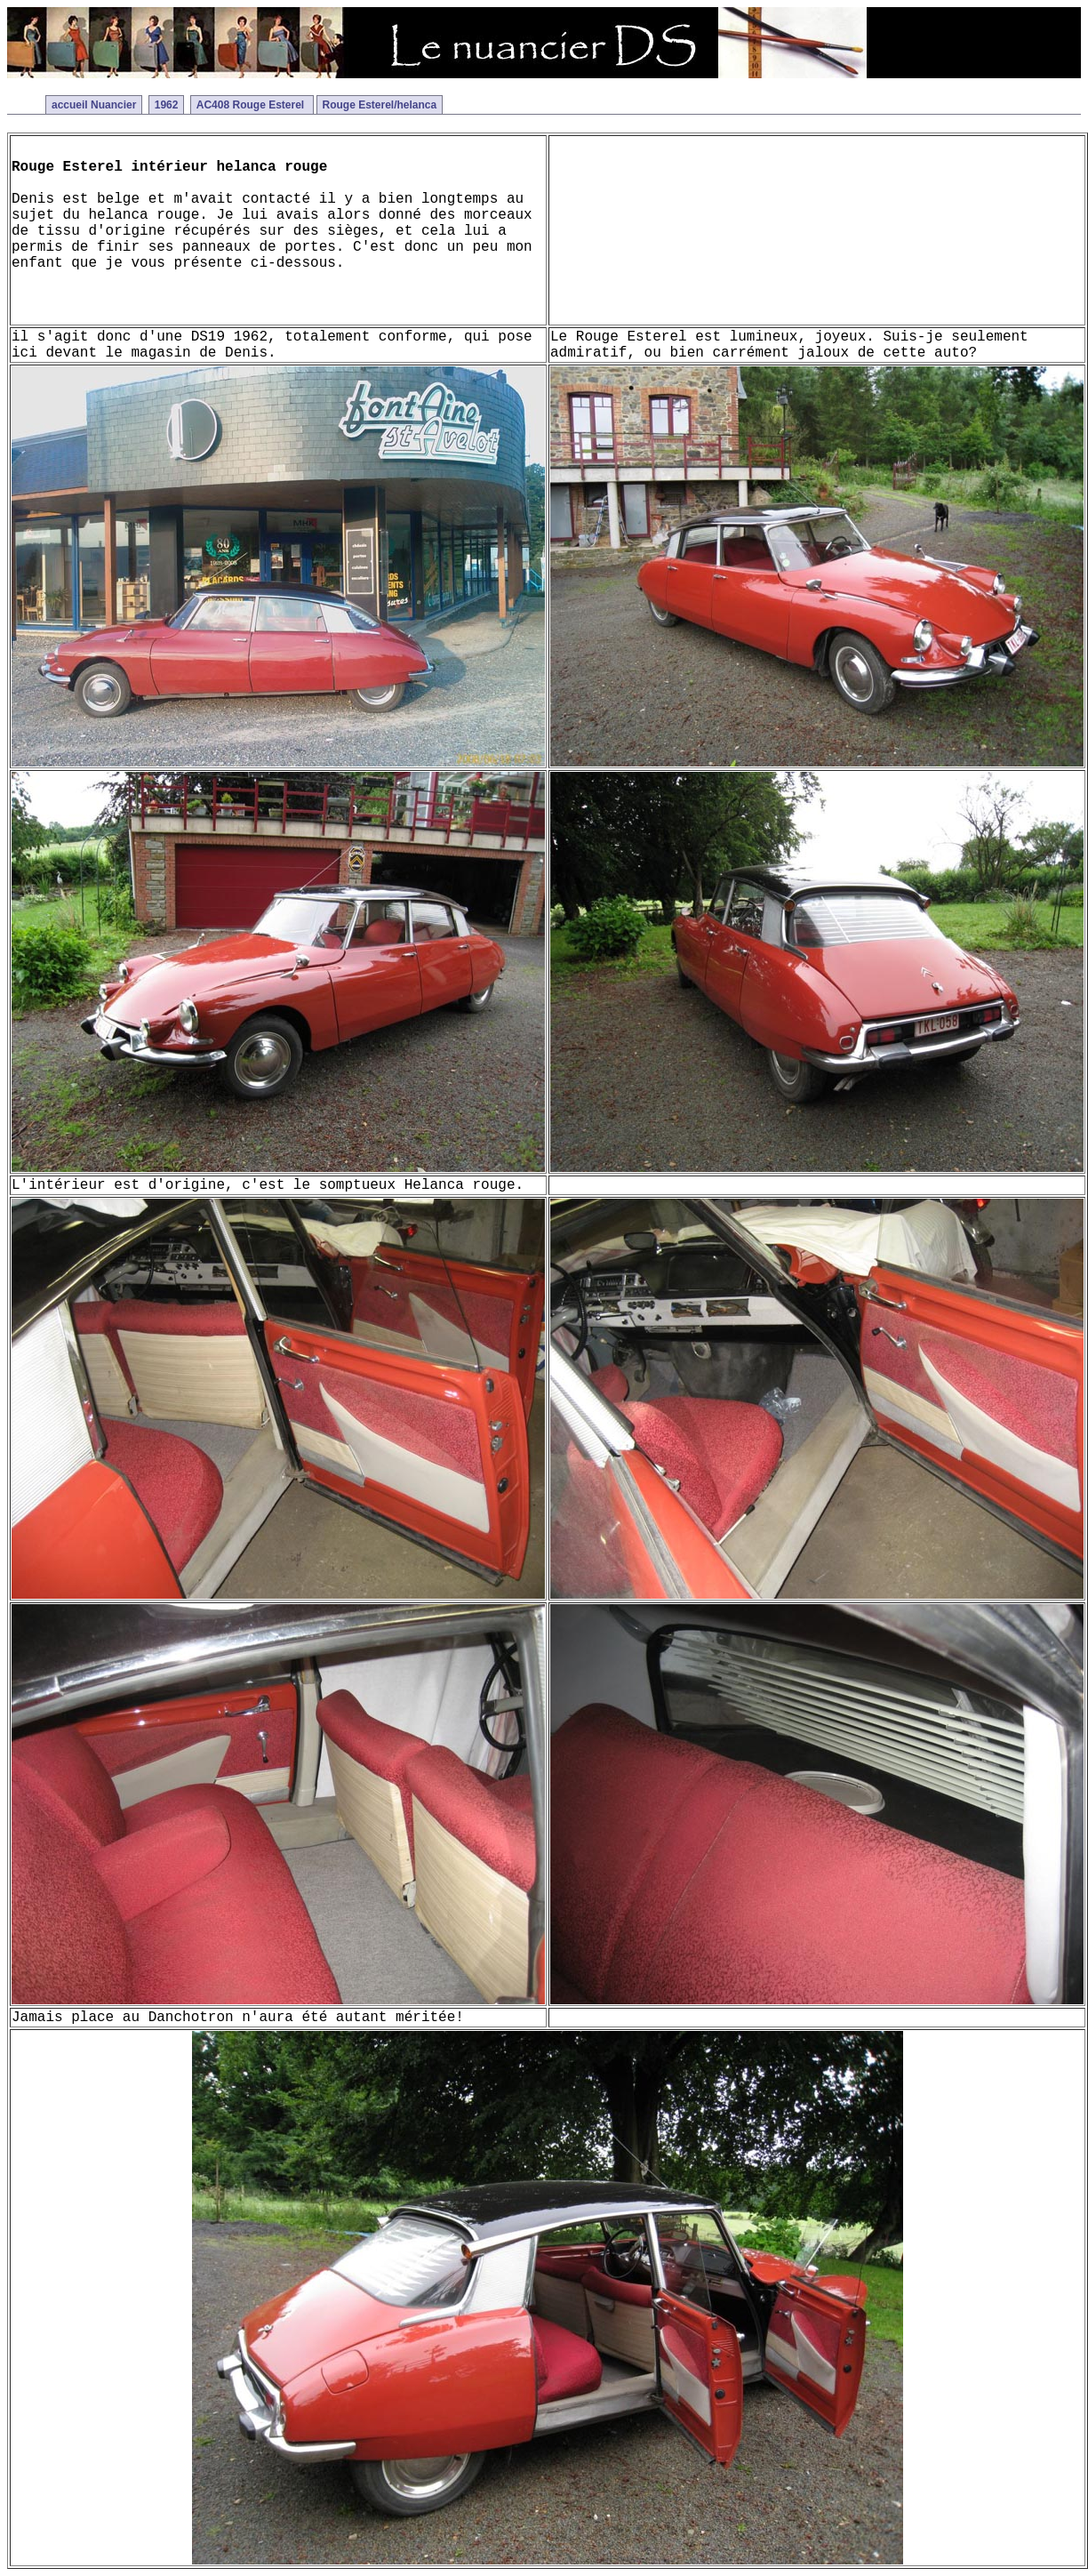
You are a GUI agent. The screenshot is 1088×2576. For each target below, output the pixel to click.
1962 (167, 105)
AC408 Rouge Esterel (252, 105)
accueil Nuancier (94, 105)
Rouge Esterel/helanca (380, 105)
